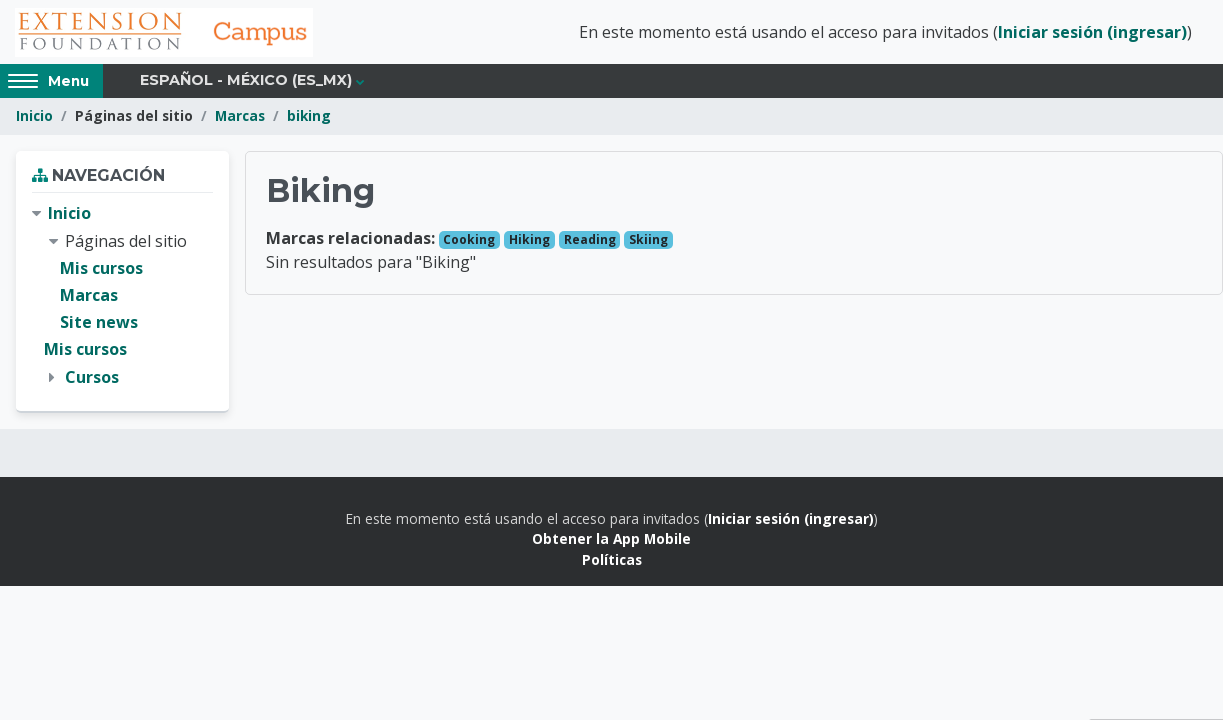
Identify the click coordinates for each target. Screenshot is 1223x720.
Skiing (648, 240)
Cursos (92, 378)
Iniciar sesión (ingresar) (1092, 33)
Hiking (529, 240)
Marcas (240, 117)
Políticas (612, 560)
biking (309, 117)
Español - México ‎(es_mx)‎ (246, 82)
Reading (590, 240)
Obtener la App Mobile (611, 539)
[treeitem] (122, 297)
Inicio (34, 117)
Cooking (469, 240)
